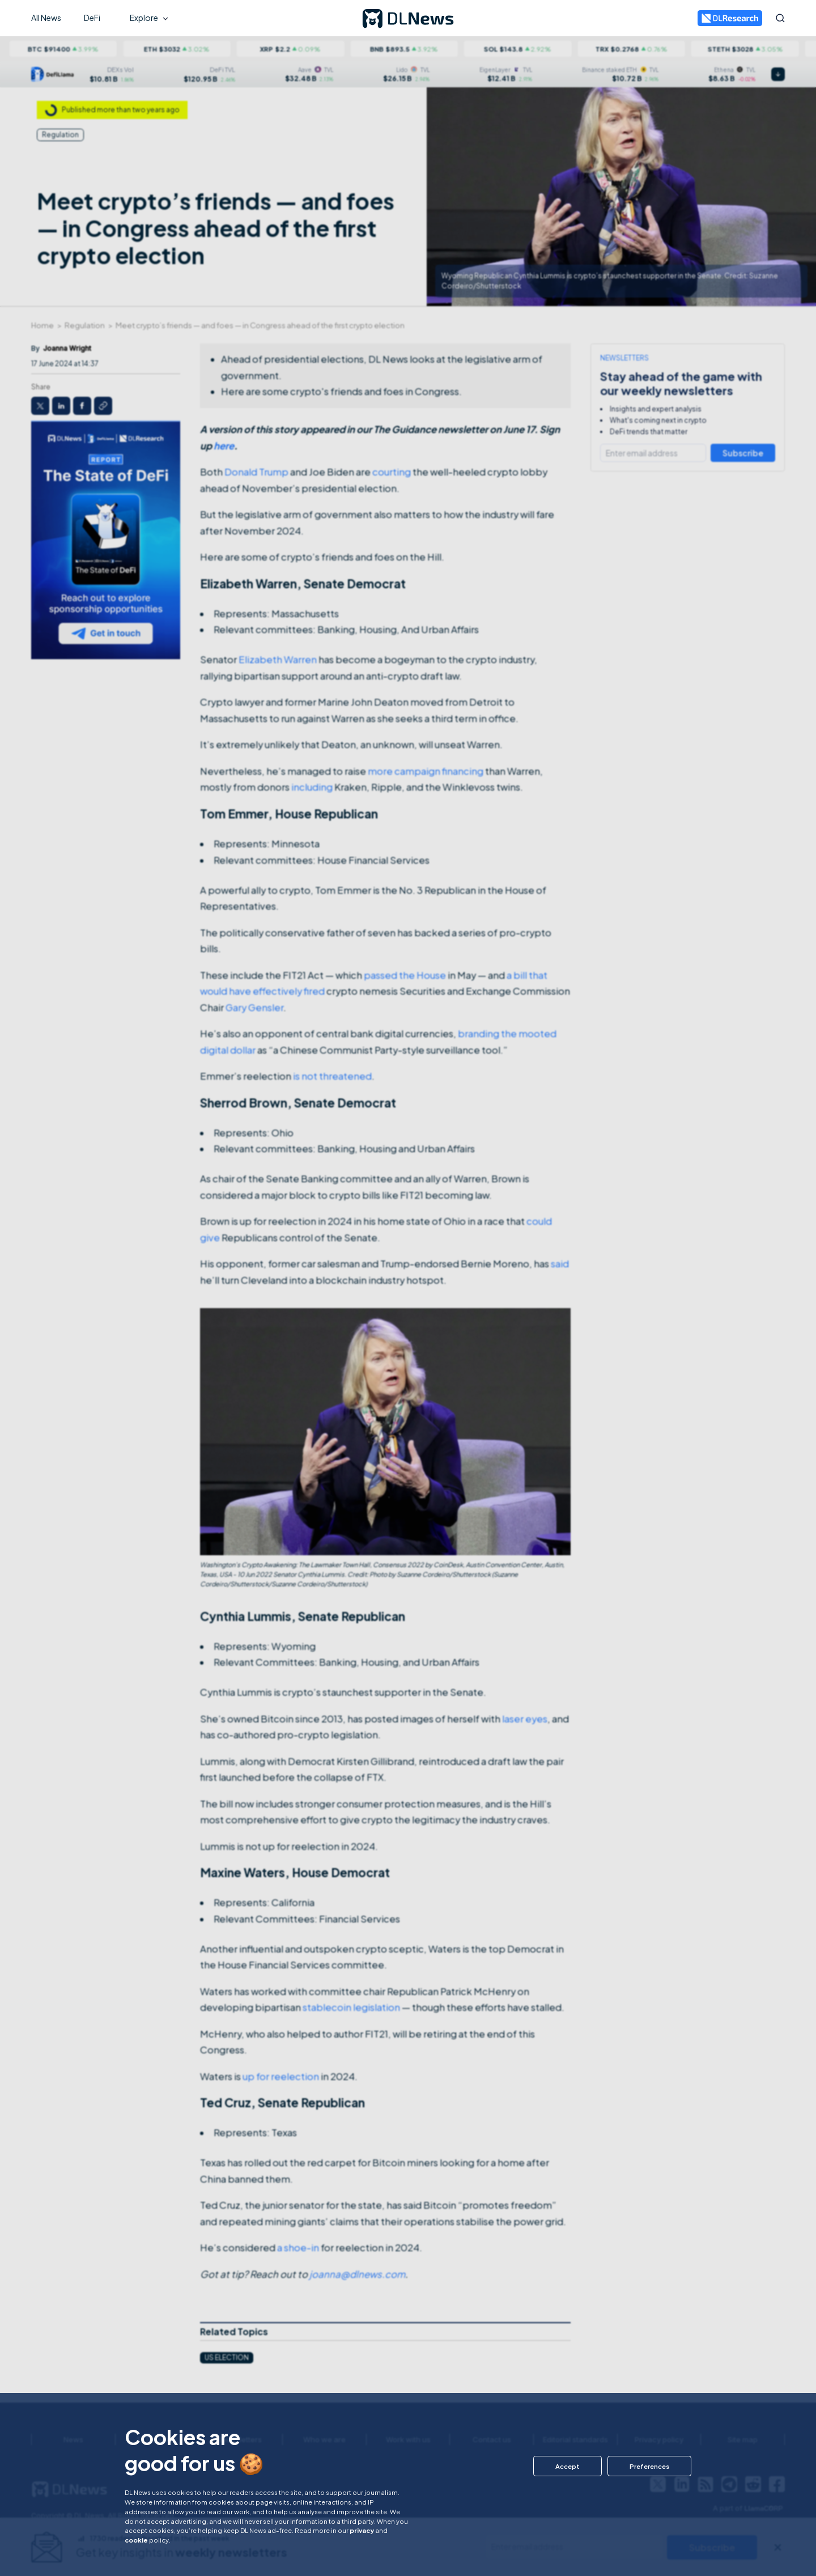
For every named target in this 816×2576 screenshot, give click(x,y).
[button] (567, 2466)
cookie (136, 2540)
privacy (362, 2530)
